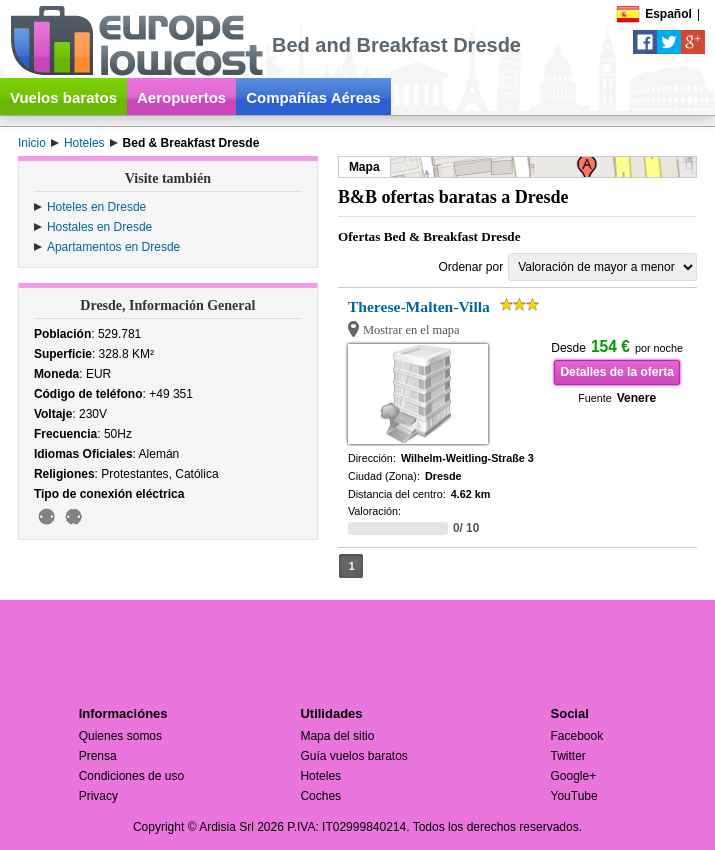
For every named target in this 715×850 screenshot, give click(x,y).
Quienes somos (120, 736)
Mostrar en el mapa (411, 330)
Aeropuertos (181, 97)
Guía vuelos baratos (353, 756)
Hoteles (320, 776)
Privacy (98, 796)
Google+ (574, 776)
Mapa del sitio (337, 736)
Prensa (98, 756)
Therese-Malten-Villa (419, 306)
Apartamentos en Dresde (113, 247)
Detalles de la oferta (616, 372)
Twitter (568, 756)
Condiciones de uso (131, 776)
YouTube (574, 796)
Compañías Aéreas (313, 97)
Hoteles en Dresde (96, 207)
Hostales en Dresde (99, 227)
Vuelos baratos (63, 97)
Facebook (577, 736)
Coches (320, 796)
